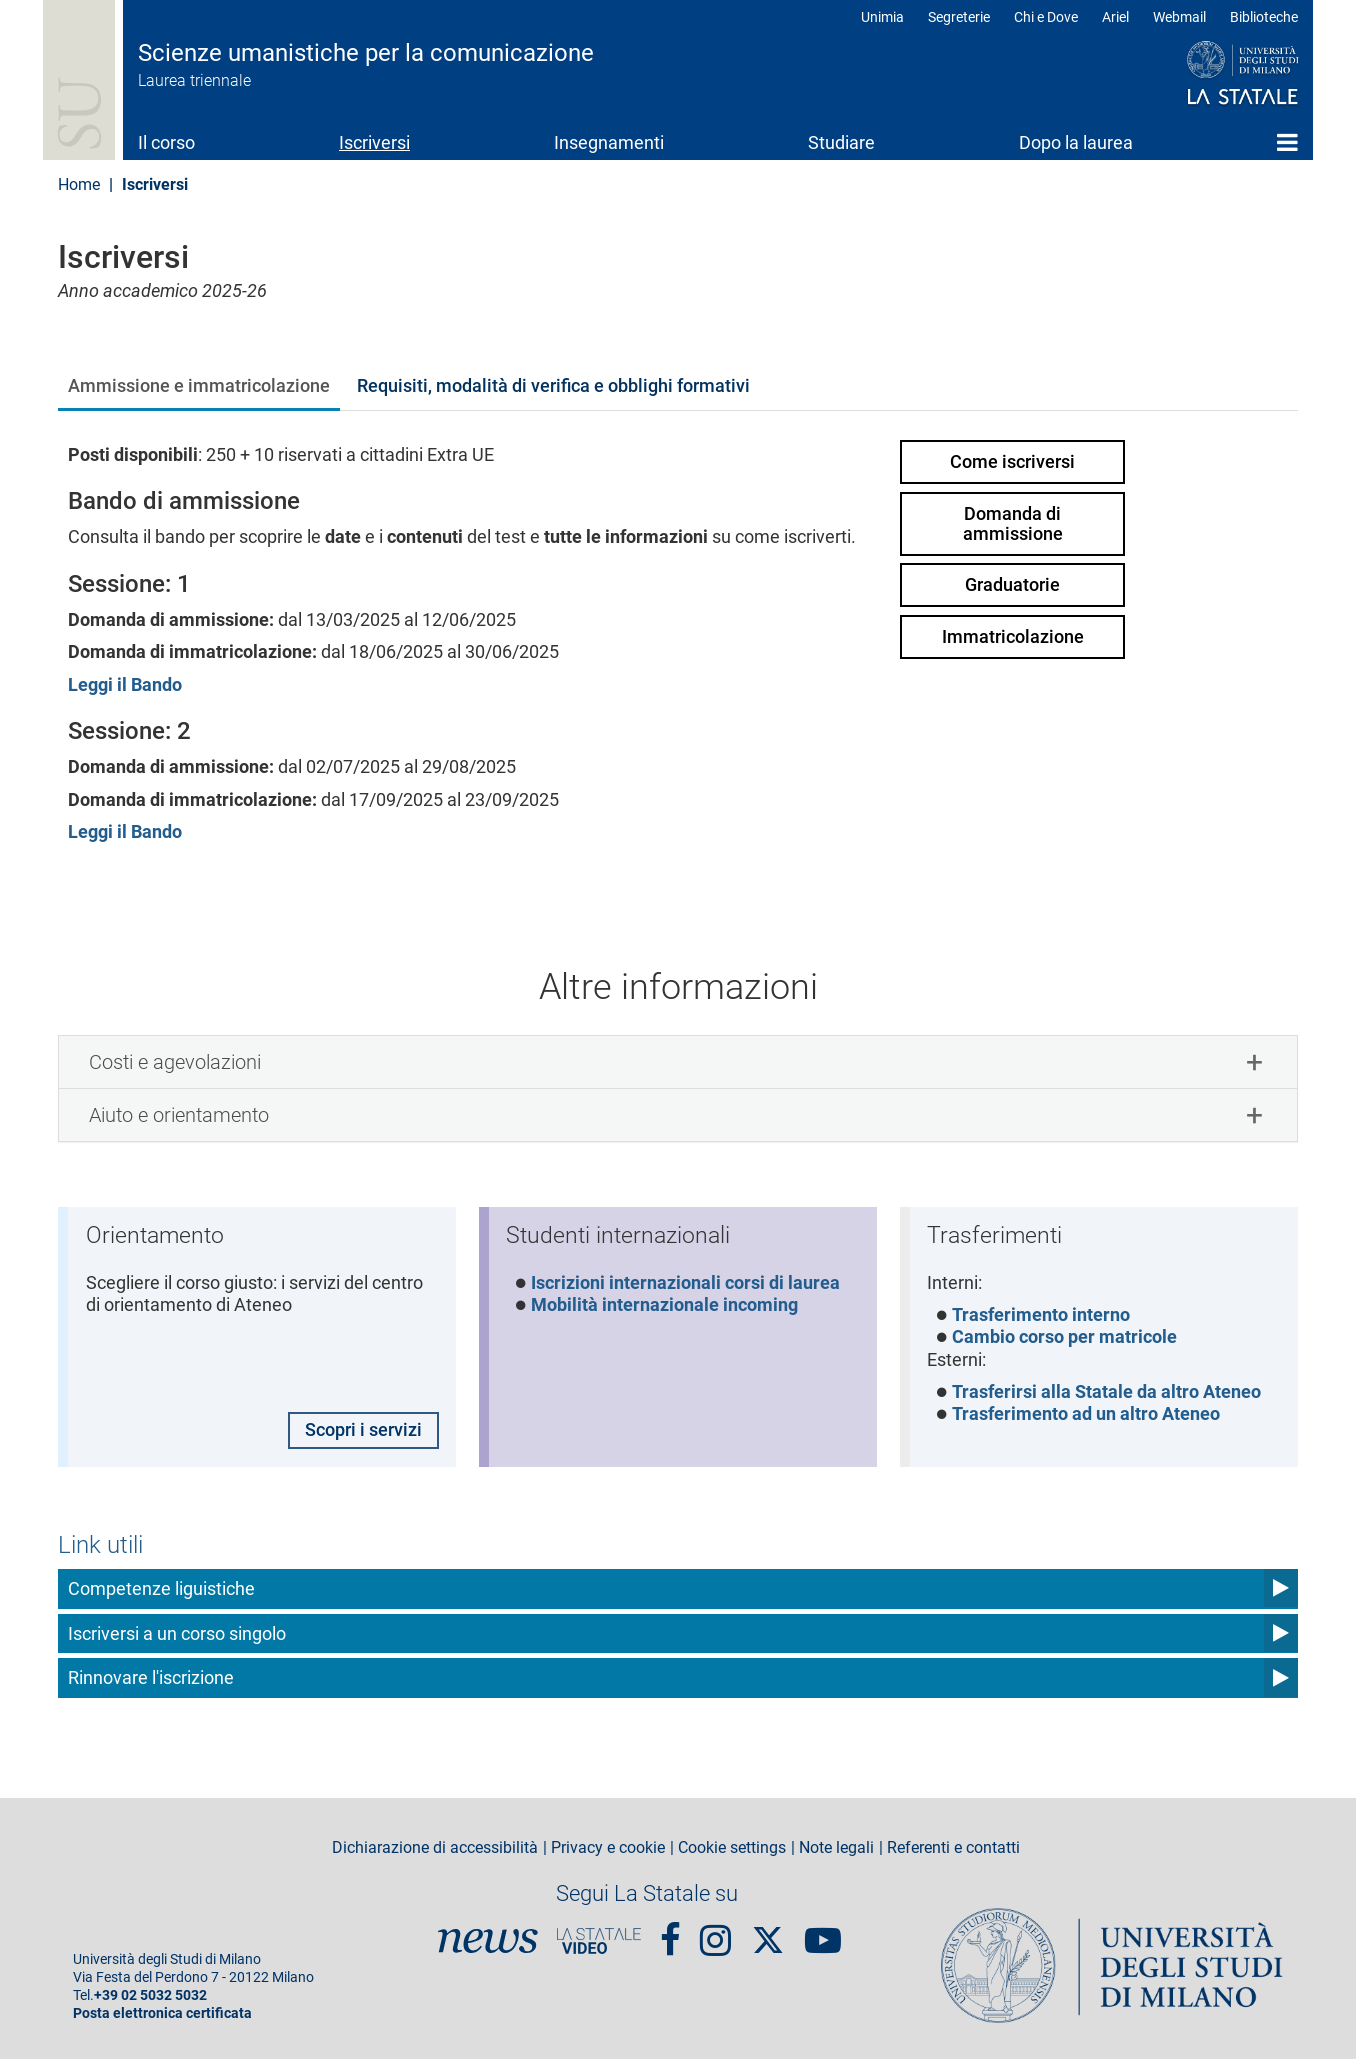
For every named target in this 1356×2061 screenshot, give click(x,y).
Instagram (715, 1933)
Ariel (1115, 17)
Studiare (841, 142)
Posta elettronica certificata (162, 2015)
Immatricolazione (1013, 636)
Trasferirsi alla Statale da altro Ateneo (1107, 1393)
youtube (823, 1933)
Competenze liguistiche (161, 1590)
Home (1287, 142)
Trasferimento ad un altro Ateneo (1087, 1416)
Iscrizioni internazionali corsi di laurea (686, 1283)
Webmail (1179, 17)
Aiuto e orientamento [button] (179, 1115)
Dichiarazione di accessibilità (435, 1850)
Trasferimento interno (1042, 1316)
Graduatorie (1012, 584)
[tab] (678, 1062)
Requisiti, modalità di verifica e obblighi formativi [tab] (553, 385)
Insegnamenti (609, 142)
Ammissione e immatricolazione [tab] (199, 385)
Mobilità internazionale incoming (665, 1306)
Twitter (768, 1932)
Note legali (836, 1850)
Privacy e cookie (608, 1850)
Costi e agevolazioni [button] (175, 1062)
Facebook (670, 1933)
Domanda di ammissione (1013, 523)
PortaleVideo (599, 1943)
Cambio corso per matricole (1065, 1338)
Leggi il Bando (125, 684)
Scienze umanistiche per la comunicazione (366, 53)
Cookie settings (732, 1850)
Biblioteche (1264, 17)
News (488, 1943)
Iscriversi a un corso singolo (177, 1634)
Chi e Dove (1046, 17)
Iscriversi (374, 142)
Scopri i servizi (362, 1431)
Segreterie (959, 17)
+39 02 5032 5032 (150, 1997)
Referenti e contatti (953, 1850)
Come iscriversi (1012, 461)
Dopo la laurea (1076, 142)
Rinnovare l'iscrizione (151, 1679)
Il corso (166, 142)
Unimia (882, 17)
